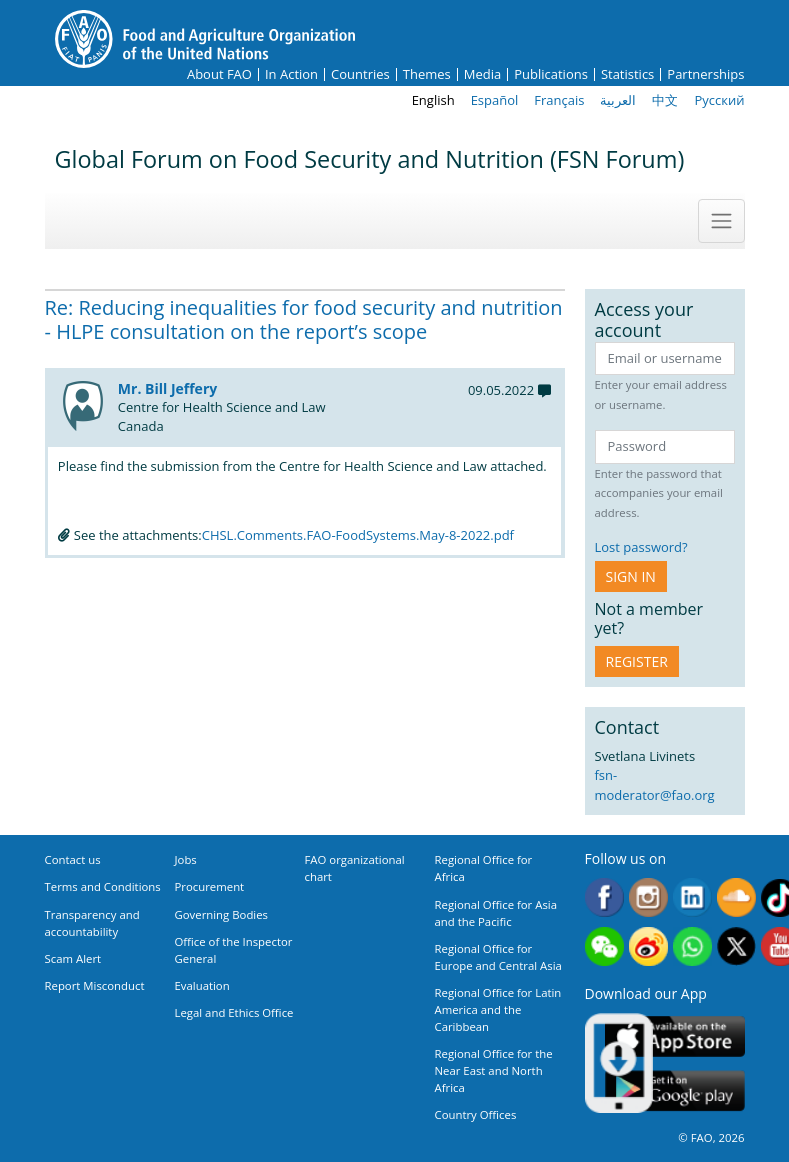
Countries (360, 74)
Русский (719, 100)
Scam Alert (73, 958)
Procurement (210, 886)
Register (637, 661)
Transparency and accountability (92, 923)
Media (482, 74)
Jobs (186, 859)
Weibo (648, 946)
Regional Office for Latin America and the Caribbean (498, 1009)
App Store (675, 1035)
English (433, 100)
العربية (618, 100)
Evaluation (202, 985)
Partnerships (705, 74)
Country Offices (476, 1114)
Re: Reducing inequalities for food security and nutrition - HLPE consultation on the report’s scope (304, 319)
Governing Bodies (222, 914)
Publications (551, 74)
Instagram (648, 897)
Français (559, 100)
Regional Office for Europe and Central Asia (498, 957)
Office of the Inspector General (234, 950)
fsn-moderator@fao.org (655, 785)
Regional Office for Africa (484, 868)
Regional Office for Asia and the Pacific (496, 913)
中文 (665, 100)
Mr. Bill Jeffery (167, 388)
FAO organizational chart (355, 868)
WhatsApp (692, 946)
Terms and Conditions (103, 886)
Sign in (631, 576)
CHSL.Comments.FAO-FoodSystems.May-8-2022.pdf (358, 535)
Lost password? (641, 547)
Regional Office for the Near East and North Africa (494, 1070)
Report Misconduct (95, 985)
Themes (427, 74)
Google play (675, 1090)
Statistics (627, 74)
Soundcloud (736, 897)
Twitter (736, 946)
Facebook (604, 897)
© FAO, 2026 (711, 1137)
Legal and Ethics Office (234, 1012)
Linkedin (692, 897)
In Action (291, 74)
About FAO (219, 74)
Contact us (73, 859)
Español (495, 100)
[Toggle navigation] (721, 221)
